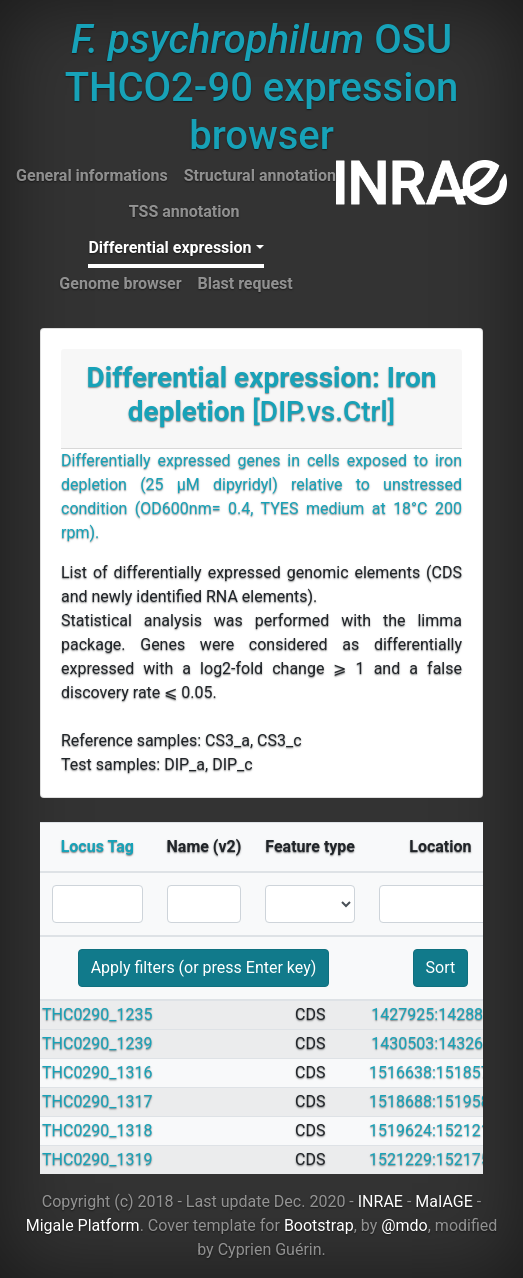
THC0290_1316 (97, 1072)
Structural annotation (260, 175)
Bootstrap (319, 1225)
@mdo (404, 1225)
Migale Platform (83, 1225)
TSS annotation (184, 211)
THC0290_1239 (97, 1043)
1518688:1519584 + (440, 1101)
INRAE (380, 1201)
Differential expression (169, 247)
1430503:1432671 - (440, 1043)
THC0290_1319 (97, 1159)
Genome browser (120, 283)
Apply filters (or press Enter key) (204, 967)
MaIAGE (444, 1201)
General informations (92, 175)
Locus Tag (97, 846)
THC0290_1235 (97, 1014)
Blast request (245, 283)
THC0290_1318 (97, 1130)
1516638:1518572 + (440, 1072)
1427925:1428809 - (440, 1014)
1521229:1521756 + (440, 1159)
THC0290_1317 (97, 1101)
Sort (441, 967)
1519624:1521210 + (440, 1130)
